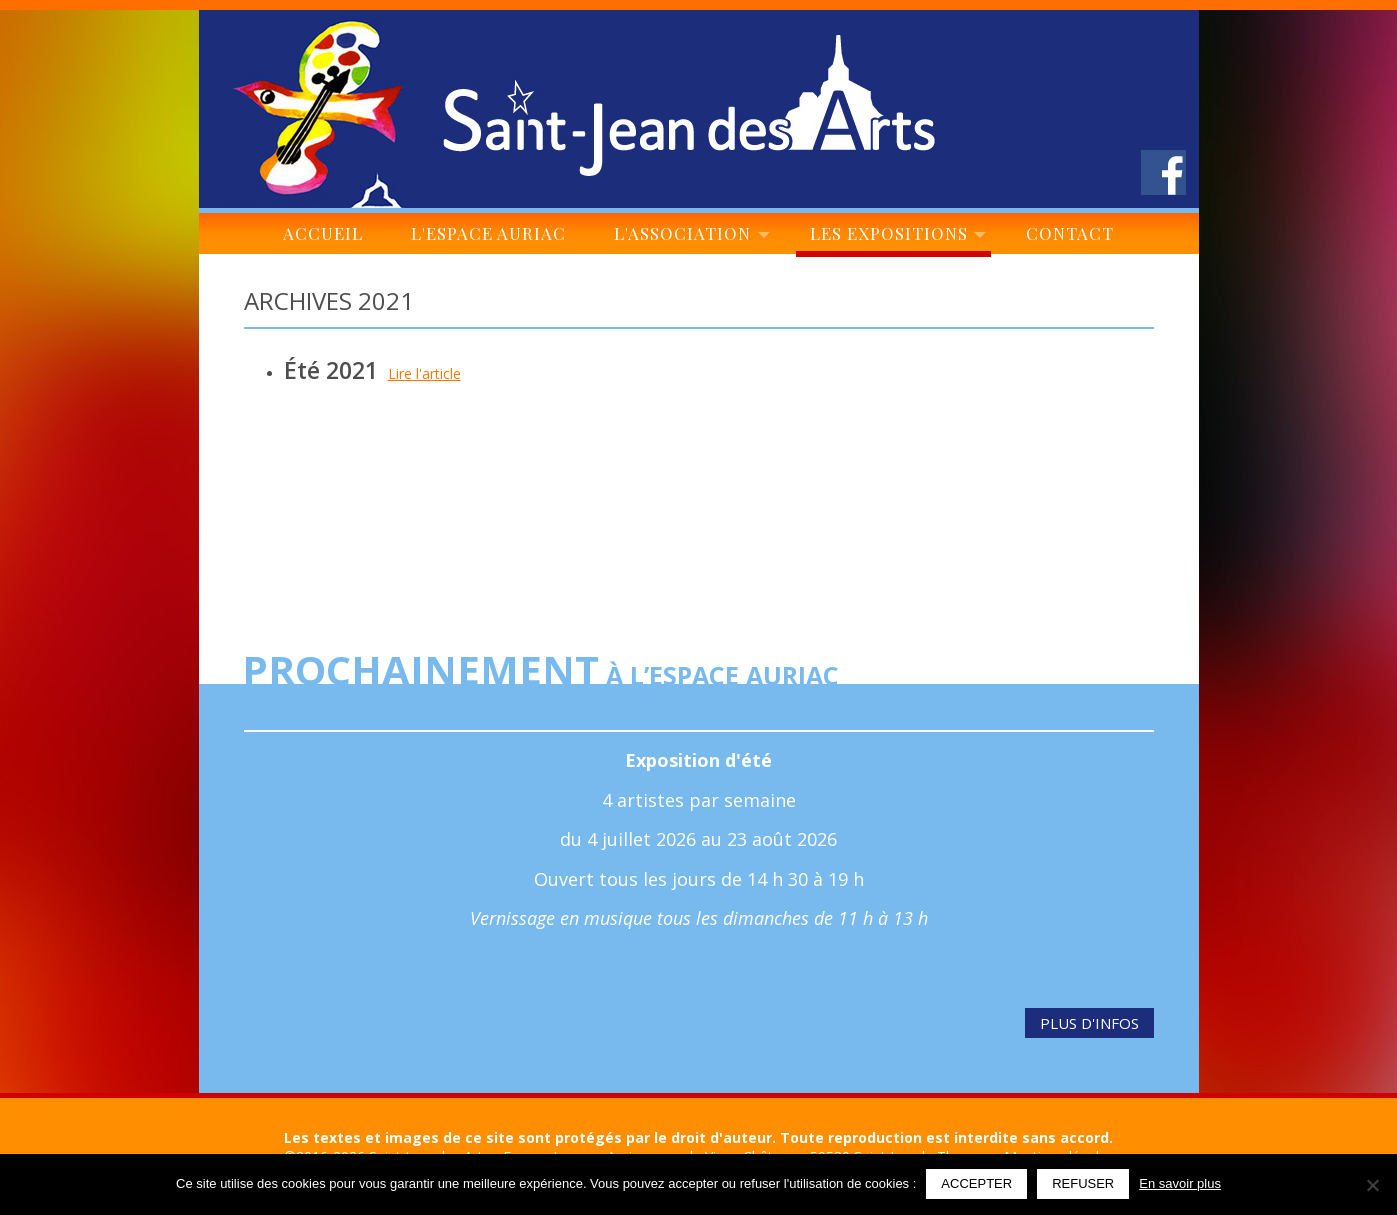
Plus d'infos (1089, 1023)
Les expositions (893, 238)
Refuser (1083, 1183)
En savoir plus (1180, 1183)
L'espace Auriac (488, 238)
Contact (1070, 238)
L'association (688, 238)
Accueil (323, 238)
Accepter (976, 1183)
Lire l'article (424, 373)
